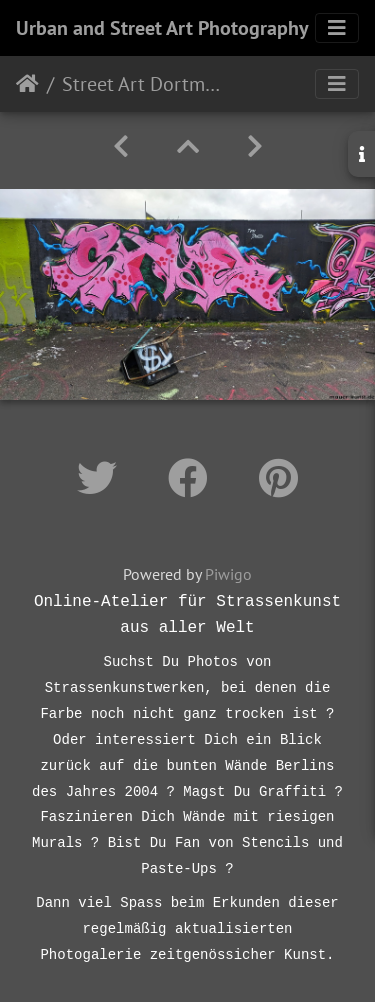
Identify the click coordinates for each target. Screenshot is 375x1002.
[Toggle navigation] (337, 28)
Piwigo (228, 574)
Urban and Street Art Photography (162, 28)
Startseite (27, 84)
